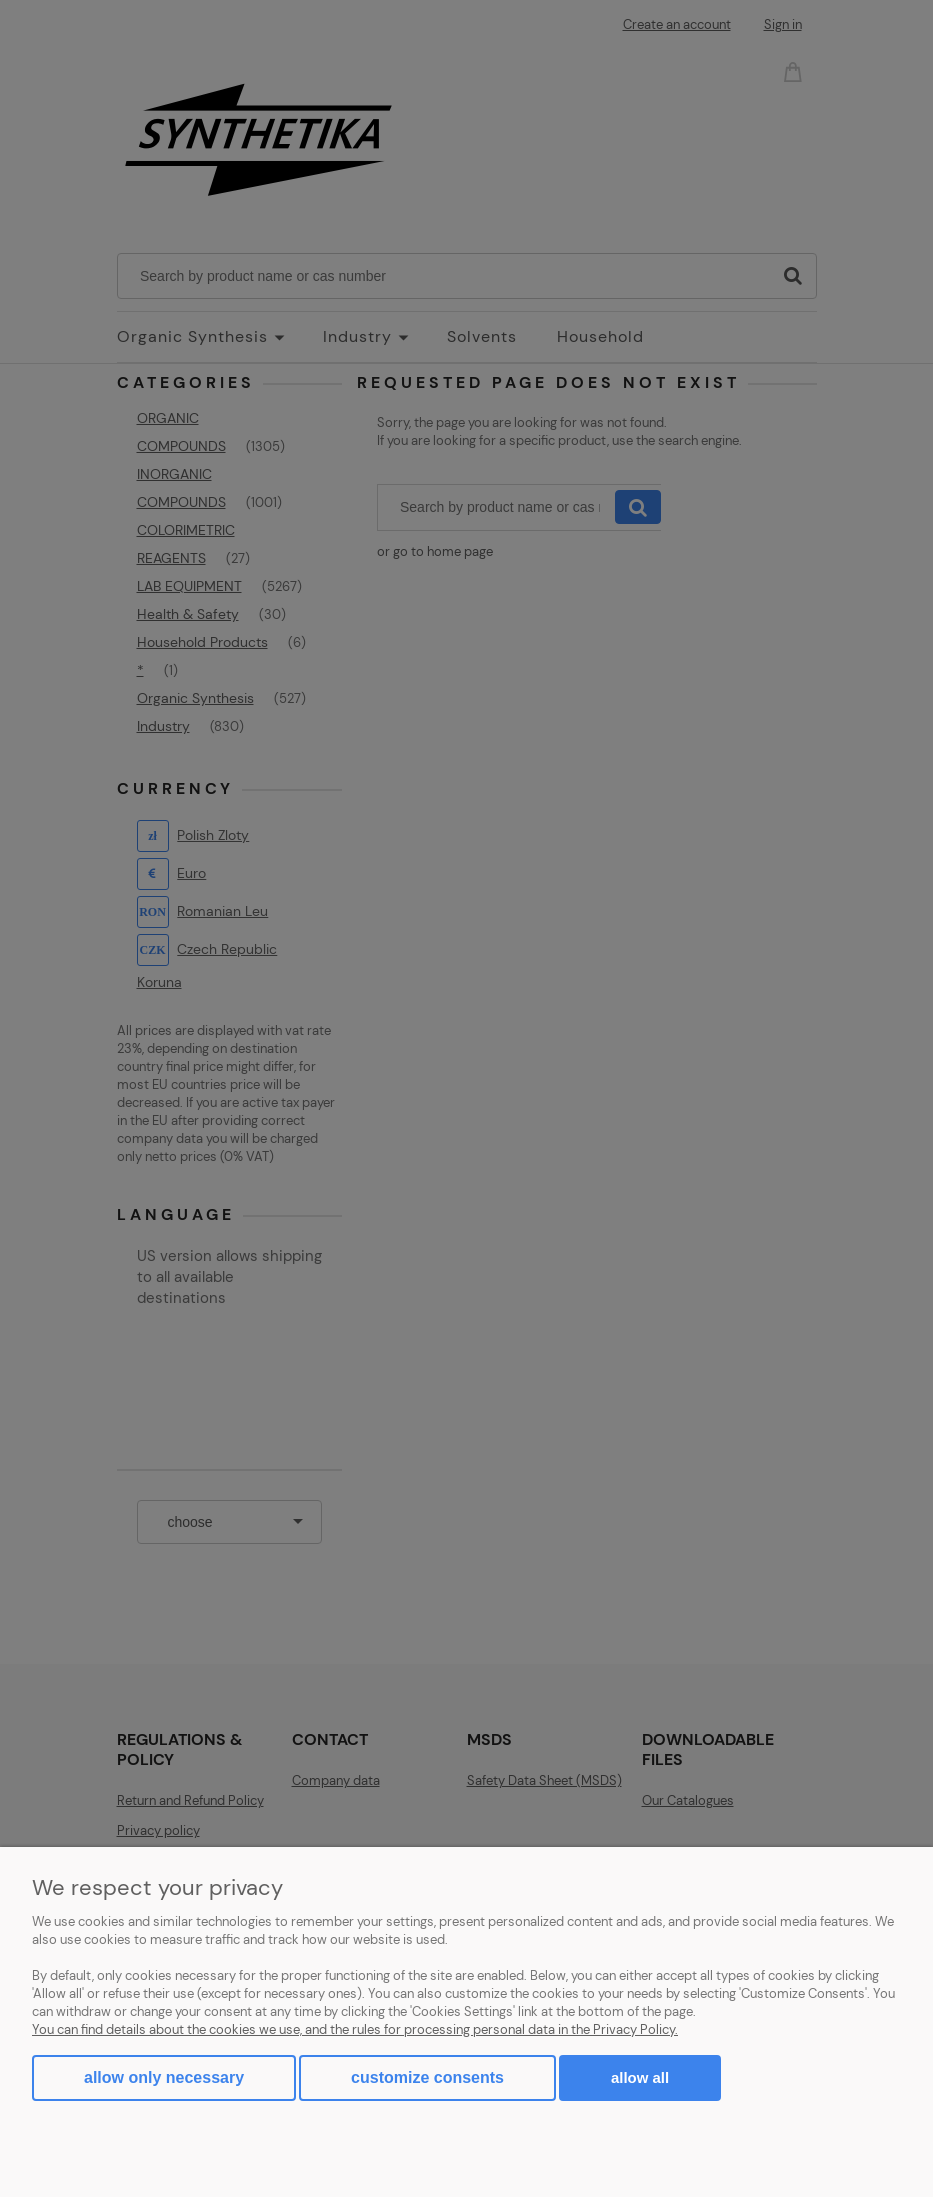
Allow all (640, 2077)
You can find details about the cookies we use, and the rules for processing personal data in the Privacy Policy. (355, 2029)
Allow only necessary (164, 2077)
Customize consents (427, 2077)
